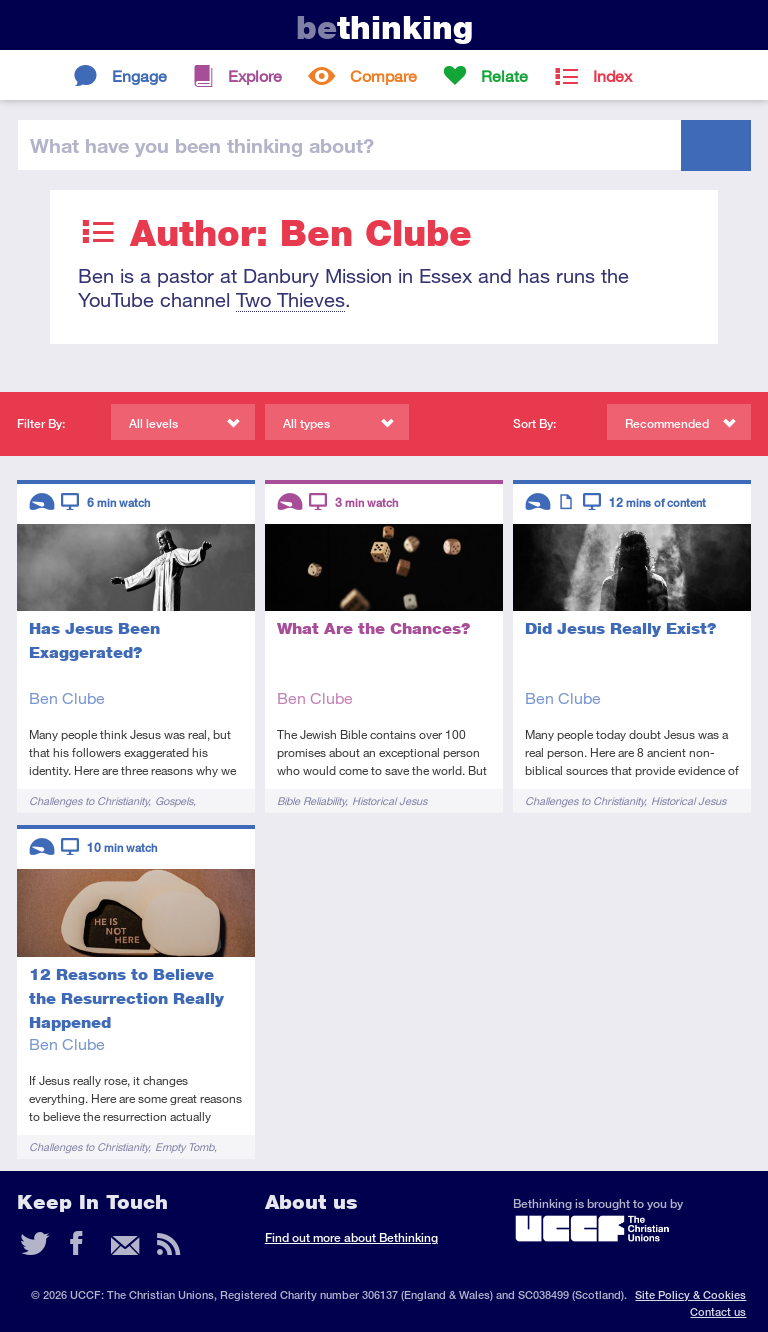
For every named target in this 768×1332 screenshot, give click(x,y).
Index (612, 75)
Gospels (174, 800)
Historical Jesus (389, 800)
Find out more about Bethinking (351, 1237)
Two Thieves (290, 299)
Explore (255, 75)
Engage (139, 75)
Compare (383, 75)
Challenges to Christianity (88, 800)
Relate (504, 75)
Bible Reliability (311, 800)
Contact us (718, 1311)
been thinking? (202, 145)
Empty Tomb (184, 1146)
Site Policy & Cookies (690, 1294)
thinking (384, 27)
